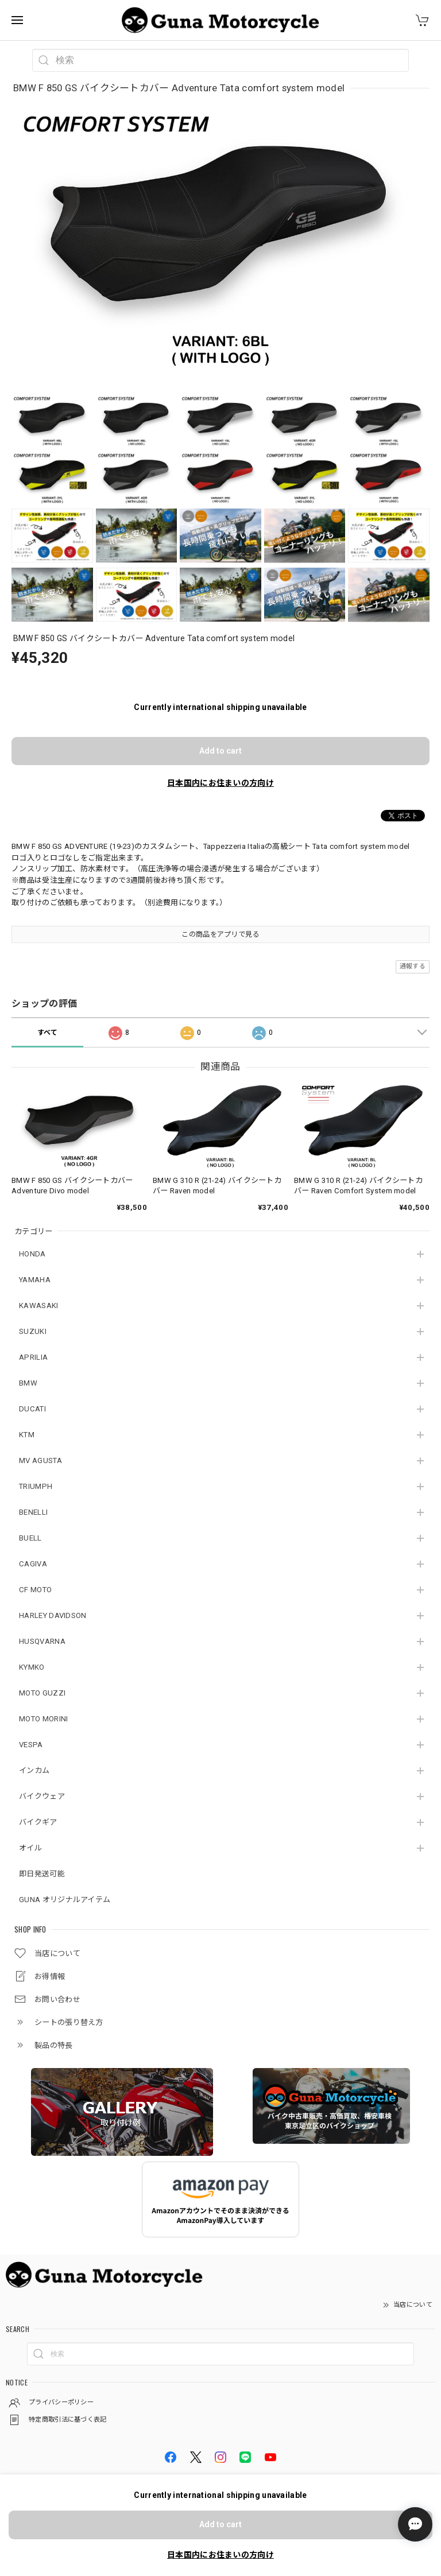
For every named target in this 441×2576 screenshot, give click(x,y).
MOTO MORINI (43, 1718)
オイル (30, 1848)
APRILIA (33, 1357)
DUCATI (32, 1409)
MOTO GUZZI (42, 1693)
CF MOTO (35, 1589)
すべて (47, 1033)
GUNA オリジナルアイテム (64, 1899)
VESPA (31, 1744)
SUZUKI (33, 1331)
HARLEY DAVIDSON (53, 1615)
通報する (412, 966)
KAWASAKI (38, 1305)
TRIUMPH (35, 1486)
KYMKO (32, 1667)
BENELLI (33, 1512)
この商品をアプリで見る (220, 934)
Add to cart (220, 750)
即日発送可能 (42, 1873)
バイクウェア (42, 1796)
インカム (34, 1770)
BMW (28, 1383)
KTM (26, 1434)
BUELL (30, 1538)
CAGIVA (33, 1563)
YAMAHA (35, 1279)
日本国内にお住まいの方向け (220, 782)
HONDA (32, 1254)
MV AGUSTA (40, 1460)
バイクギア (38, 1822)
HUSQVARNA (42, 1641)
